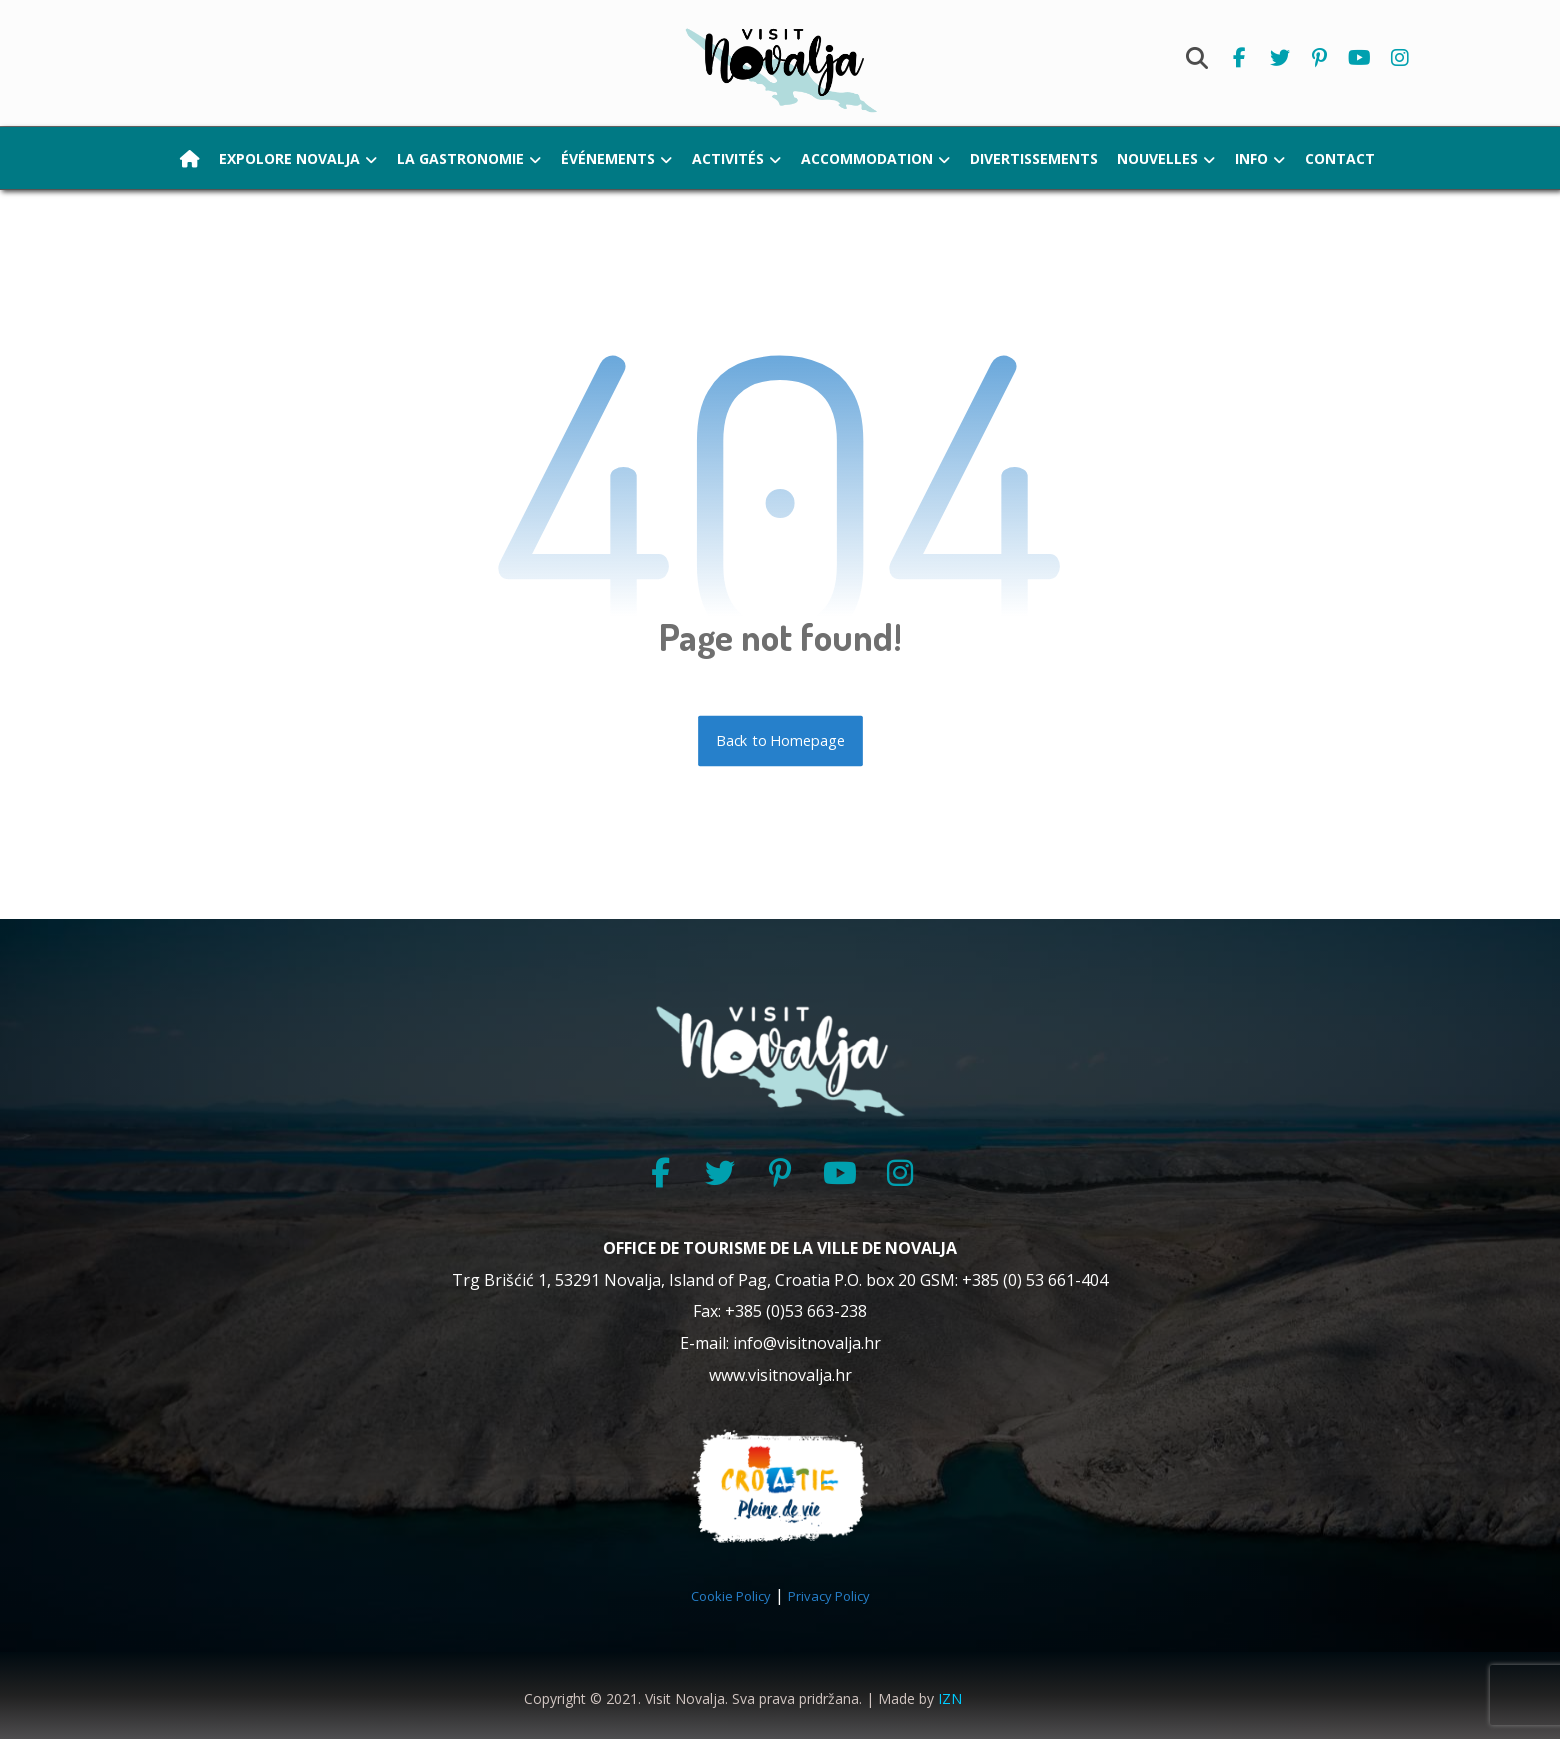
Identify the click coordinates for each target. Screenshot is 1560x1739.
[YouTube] (840, 1173)
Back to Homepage (780, 741)
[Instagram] (1400, 58)
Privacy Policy (829, 1597)
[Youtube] (1360, 58)
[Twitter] (1280, 58)
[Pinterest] (1320, 58)
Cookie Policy (731, 1597)
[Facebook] (1240, 58)
